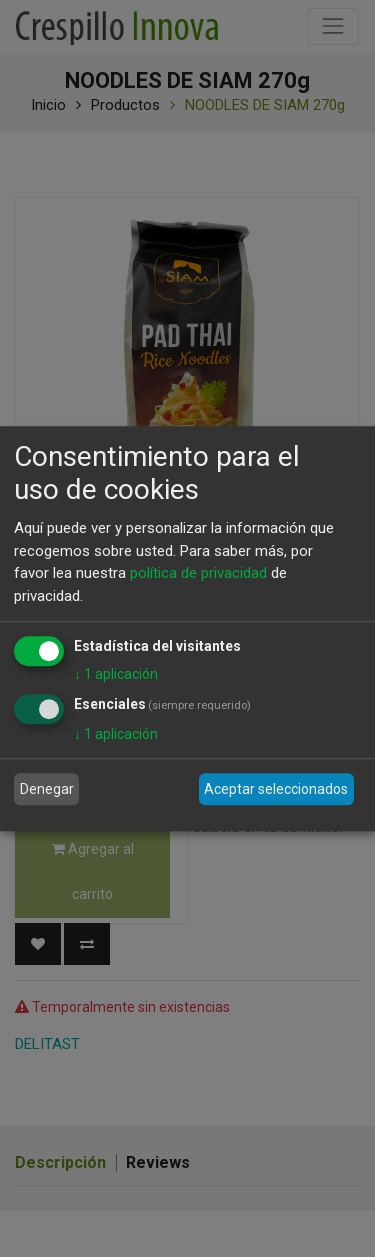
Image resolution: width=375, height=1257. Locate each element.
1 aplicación (116, 674)
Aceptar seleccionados (276, 789)
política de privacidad (198, 573)
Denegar (47, 789)
